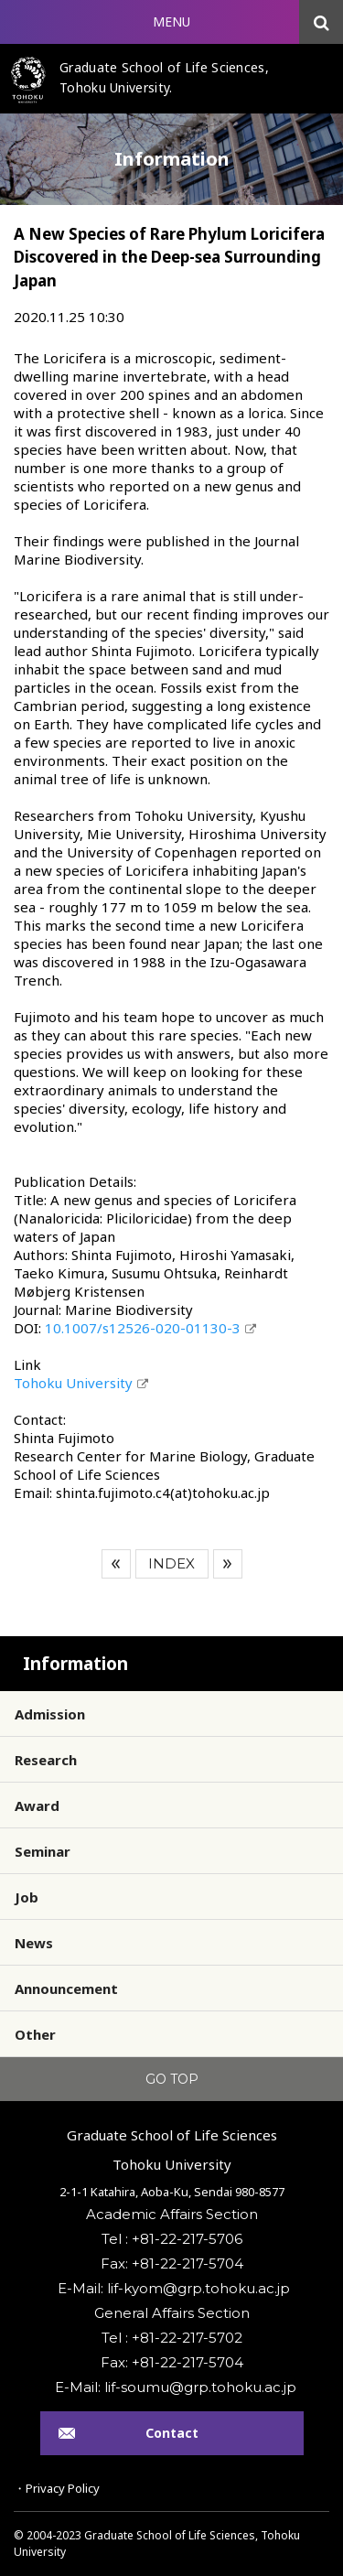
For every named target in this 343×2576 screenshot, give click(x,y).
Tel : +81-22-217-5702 (172, 2337)
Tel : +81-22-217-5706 (172, 2238)
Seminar (42, 1851)
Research (46, 1760)
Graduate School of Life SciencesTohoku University (172, 2149)
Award (37, 1805)
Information (75, 1664)
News (34, 1943)
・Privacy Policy (57, 2488)
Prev (116, 1564)
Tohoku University (73, 1383)
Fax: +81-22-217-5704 (172, 2263)
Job (26, 1897)
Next (227, 1564)
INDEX (171, 1563)
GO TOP (171, 2079)
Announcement (66, 1988)
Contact (171, 2432)
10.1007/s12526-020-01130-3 (143, 1328)
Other (35, 2034)
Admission (50, 1714)
